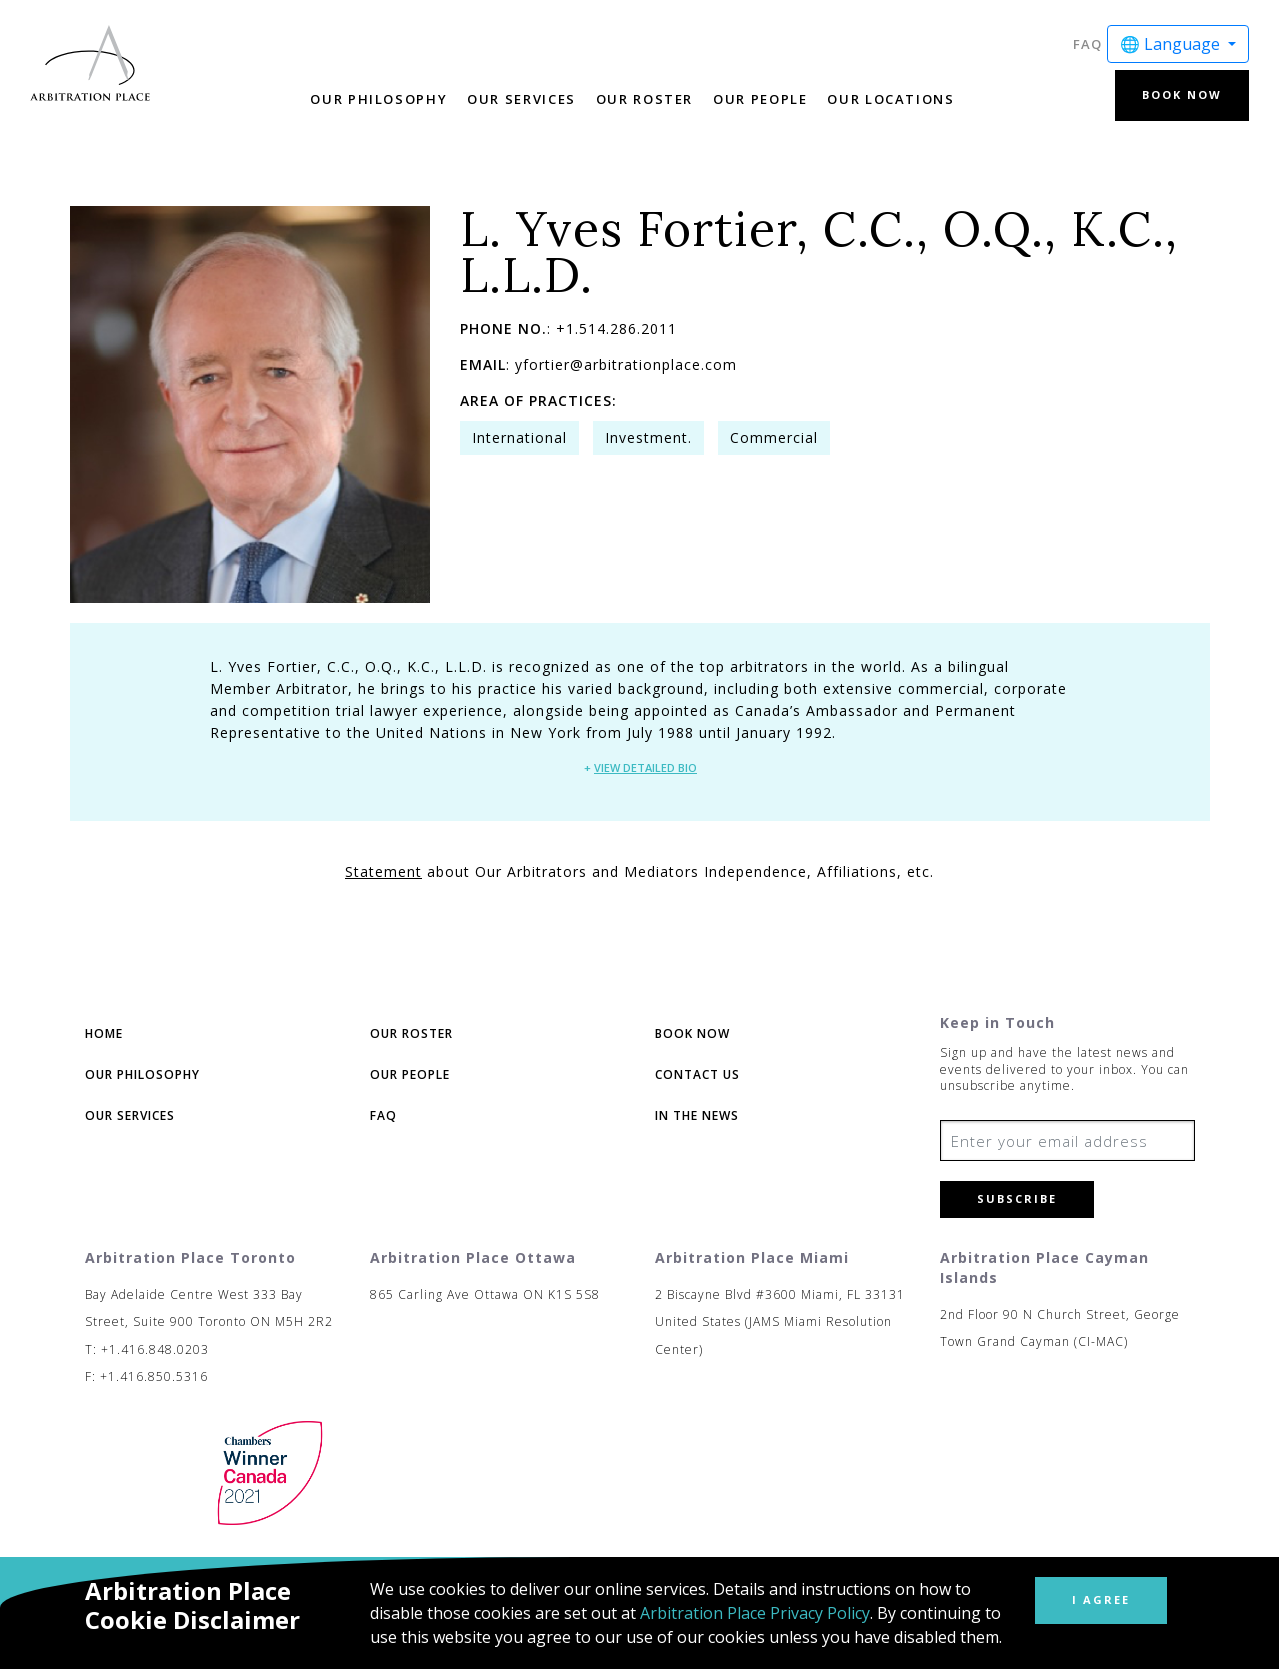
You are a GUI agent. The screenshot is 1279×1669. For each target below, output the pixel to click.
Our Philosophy (378, 99)
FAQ (1087, 44)
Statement (383, 871)
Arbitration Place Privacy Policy (755, 1613)
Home (104, 1033)
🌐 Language (1172, 44)
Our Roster (644, 99)
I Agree (1101, 1599)
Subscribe (1017, 1198)
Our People (760, 99)
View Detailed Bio (645, 767)
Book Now (1182, 94)
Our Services (521, 99)
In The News (697, 1115)
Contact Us (697, 1074)
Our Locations (890, 99)
